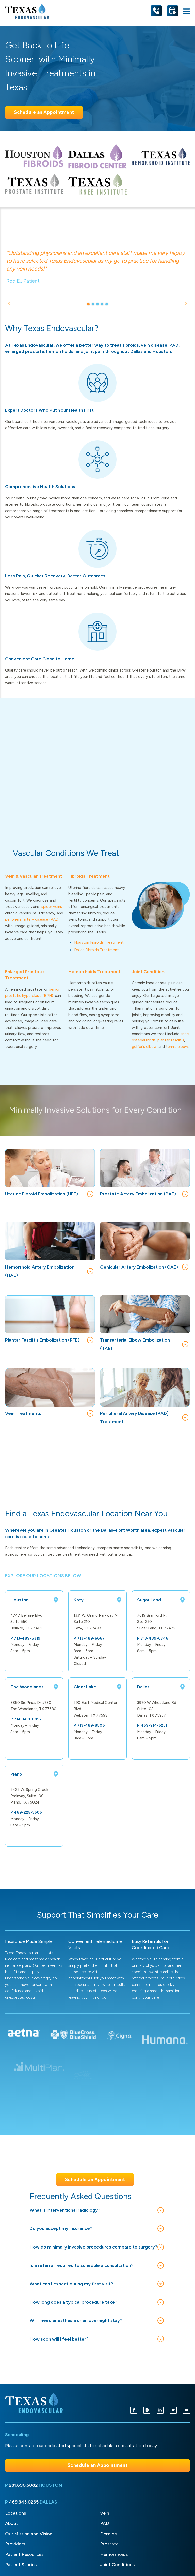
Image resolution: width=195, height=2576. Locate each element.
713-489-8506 (91, 1725)
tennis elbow (177, 1046)
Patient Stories (21, 2564)
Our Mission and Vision (28, 2534)
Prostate (109, 2544)
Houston (19, 1600)
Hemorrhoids (114, 2554)
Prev (9, 303)
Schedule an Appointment (44, 112)
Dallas (143, 1687)
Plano (16, 1774)
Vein (104, 2513)
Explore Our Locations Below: (43, 1576)
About (11, 2523)
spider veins (51, 906)
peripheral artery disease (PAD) (32, 919)
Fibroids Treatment (89, 876)
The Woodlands (27, 1687)
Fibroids (108, 2534)
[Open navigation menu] (186, 11)
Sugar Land (149, 1600)
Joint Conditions (149, 971)
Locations (15, 2513)
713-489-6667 (91, 1638)
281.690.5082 (23, 2485)
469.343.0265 (24, 2502)
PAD (104, 2523)
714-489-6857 (28, 1719)
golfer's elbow (144, 1046)
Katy (79, 1600)
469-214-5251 (154, 1725)
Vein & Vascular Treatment (33, 876)
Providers (15, 2544)
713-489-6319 (27, 1638)
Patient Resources (24, 2554)
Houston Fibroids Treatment (99, 942)
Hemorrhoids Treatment (94, 971)
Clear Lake (85, 1687)
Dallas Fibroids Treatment (96, 950)
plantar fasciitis (170, 1040)
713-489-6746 (154, 1638)
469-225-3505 (28, 1812)
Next (186, 303)
